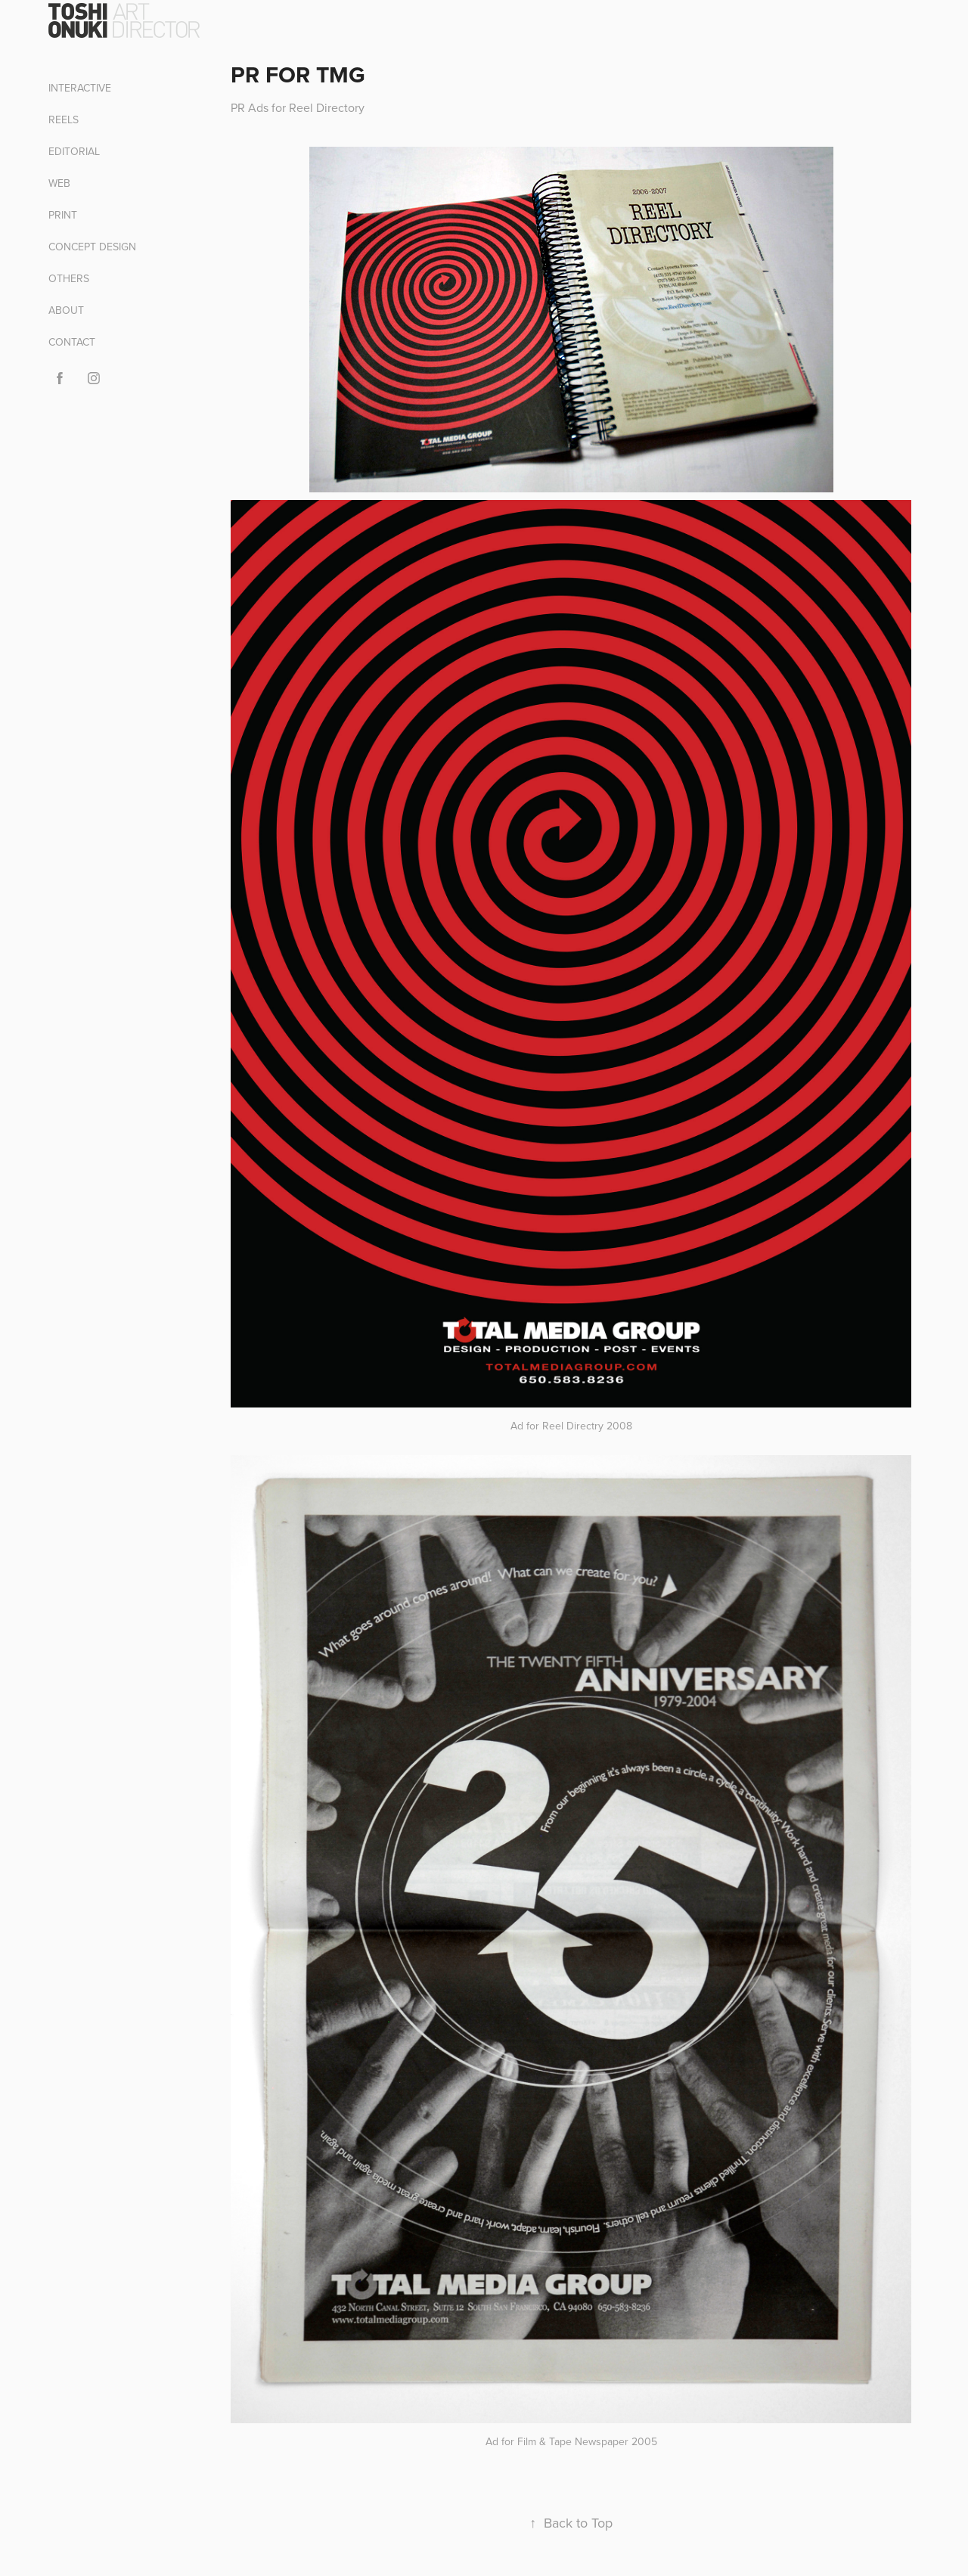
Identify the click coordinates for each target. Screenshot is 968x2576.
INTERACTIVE (79, 87)
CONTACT (71, 341)
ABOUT (66, 310)
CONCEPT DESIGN (92, 246)
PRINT (62, 214)
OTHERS (68, 278)
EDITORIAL (74, 151)
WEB (59, 183)
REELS (63, 119)
